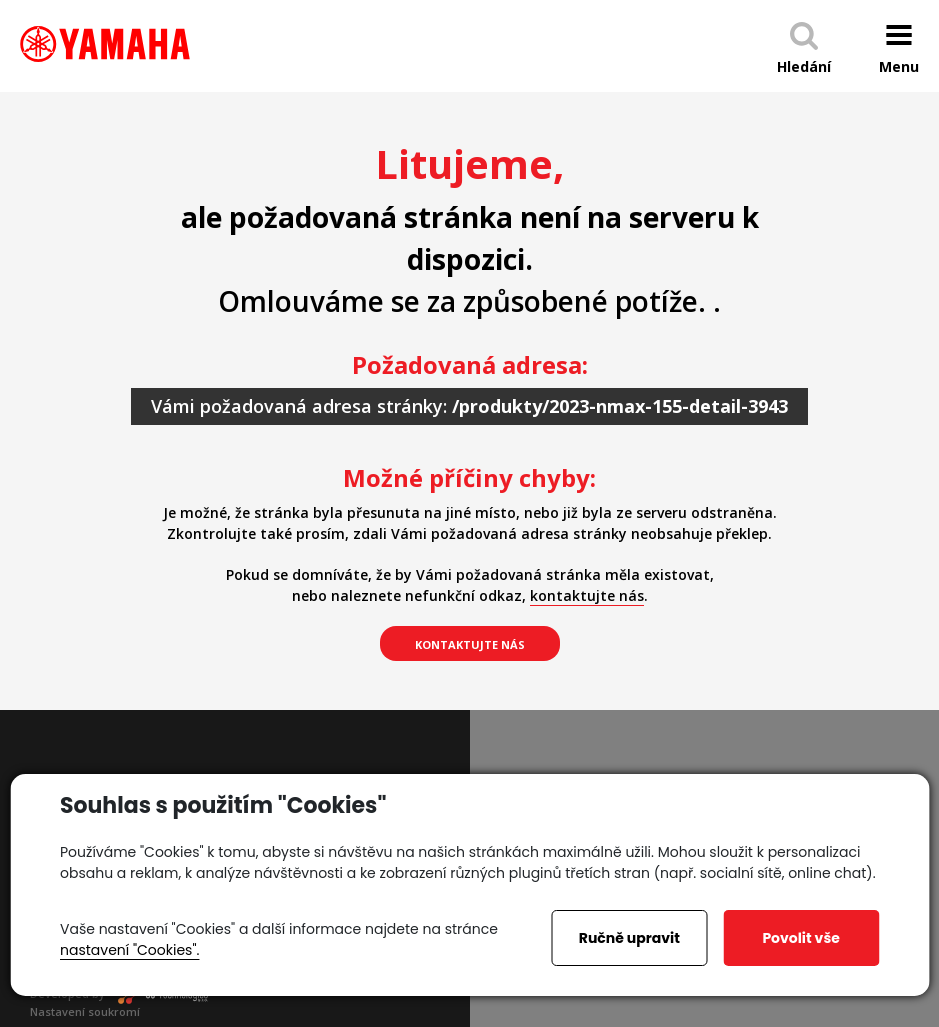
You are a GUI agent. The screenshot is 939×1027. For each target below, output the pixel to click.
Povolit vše (800, 938)
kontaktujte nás (587, 595)
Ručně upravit (629, 938)
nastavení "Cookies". (129, 950)
